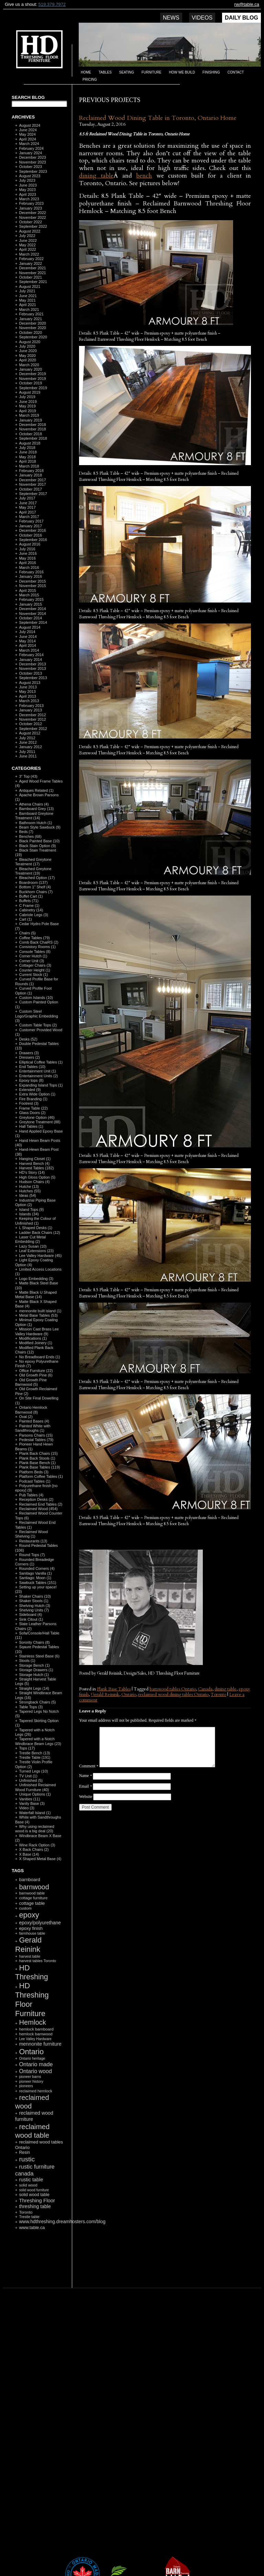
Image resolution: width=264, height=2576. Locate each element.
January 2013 (30, 710)
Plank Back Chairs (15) (38, 1453)
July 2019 (27, 397)
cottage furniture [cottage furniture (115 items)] (33, 1898)
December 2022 (32, 213)
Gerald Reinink (105, 1694)
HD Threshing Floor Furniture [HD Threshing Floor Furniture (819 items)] (32, 1999)
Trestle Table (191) (34, 1757)
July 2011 (27, 752)
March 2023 (29, 199)
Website (85, 1796)
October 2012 (30, 724)
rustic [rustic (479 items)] (27, 2159)
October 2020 (30, 332)
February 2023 (31, 203)
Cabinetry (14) (31, 910)
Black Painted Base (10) (39, 841)
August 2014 (29, 627)
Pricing (89, 79)
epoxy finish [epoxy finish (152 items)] (30, 1928)
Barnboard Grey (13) (36, 809)
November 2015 (32, 586)
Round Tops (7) (32, 1555)
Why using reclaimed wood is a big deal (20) (34, 1828)
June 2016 (27, 553)
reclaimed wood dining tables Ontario (173, 1694)
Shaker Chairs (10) (35, 1596)
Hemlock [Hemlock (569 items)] (32, 2022)
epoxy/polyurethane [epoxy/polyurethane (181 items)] (40, 1922)
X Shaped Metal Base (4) (40, 1859)
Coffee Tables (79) (34, 938)
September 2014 (33, 622)
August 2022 (29, 231)
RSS (36, 2271)
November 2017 (32, 484)
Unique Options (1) (35, 1794)
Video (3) (26, 1808)
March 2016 (29, 567)
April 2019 (27, 411)
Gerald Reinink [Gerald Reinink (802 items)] (28, 1945)
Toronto (218, 1694)
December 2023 (32, 157)
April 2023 (27, 194)
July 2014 (27, 632)
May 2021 (27, 300)
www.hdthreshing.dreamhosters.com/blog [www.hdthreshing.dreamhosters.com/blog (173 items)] (62, 2221)
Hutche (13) (28, 1186)
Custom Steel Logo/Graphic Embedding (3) (36, 1016)
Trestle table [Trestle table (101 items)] (29, 2217)
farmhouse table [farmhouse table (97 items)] (32, 1933)
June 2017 (27, 503)
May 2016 (27, 558)
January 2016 (30, 576)
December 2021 (32, 268)
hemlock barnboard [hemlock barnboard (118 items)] (36, 2029)
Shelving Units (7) (34, 1610)
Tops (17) (27, 1748)
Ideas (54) (27, 1195)
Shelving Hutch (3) (34, 1606)
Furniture (152, 72)
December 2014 (32, 609)
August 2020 (29, 342)
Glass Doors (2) (32, 1113)
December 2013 (32, 664)
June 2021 (27, 296)
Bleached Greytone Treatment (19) (33, 871)
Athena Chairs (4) (33, 804)
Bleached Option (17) (37, 878)
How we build (182, 72)
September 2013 (33, 678)
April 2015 (27, 590)
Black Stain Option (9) (37, 846)
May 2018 (27, 457)
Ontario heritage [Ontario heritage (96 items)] (32, 2058)
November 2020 (32, 328)
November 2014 (32, 613)
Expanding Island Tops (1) (41, 1085)
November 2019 (32, 378)
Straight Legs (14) (34, 1688)
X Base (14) (29, 1854)
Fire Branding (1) (33, 1099)
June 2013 (27, 687)
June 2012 (27, 742)
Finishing (211, 72)
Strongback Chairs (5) (37, 1702)
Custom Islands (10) (36, 997)
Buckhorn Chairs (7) (36, 892)
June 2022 (27, 240)
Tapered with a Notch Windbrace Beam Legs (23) (38, 1741)
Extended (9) (30, 1090)
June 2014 (27, 636)
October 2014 (30, 618)
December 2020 (32, 323)
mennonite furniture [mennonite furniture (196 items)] (40, 2044)
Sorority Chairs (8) (34, 1642)
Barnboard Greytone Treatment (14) (34, 815)
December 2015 (32, 581)
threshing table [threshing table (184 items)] (35, 2206)
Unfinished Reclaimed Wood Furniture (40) (35, 1787)
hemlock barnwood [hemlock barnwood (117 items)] (35, 2034)
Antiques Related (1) (36, 790)
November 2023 (32, 162)
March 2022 (29, 254)
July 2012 (27, 738)
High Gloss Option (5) (37, 1177)
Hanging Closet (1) (35, 1159)
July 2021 (27, 291)
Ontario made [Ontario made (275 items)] (36, 2064)
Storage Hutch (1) (34, 1675)
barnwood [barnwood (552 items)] (34, 1887)
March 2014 (29, 650)
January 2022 (30, 263)
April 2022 (27, 249)
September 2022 (33, 226)
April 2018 (27, 461)
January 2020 (30, 369)
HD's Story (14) (32, 1172)
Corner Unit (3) (31, 961)
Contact (236, 72)
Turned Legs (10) (33, 1771)
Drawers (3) (28, 1053)
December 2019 (32, 374)
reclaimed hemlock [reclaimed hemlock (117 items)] (35, 2091)
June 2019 (27, 402)
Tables (105, 72)
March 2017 (29, 517)
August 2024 (29, 125)
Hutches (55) (30, 1191)
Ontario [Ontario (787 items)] (31, 2051)
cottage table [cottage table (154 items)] (32, 1903)
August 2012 (29, 733)
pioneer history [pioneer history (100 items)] (31, 2081)
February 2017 (31, 521)
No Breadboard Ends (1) (39, 1357)
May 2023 (27, 190)
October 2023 (30, 167)
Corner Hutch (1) (33, 956)
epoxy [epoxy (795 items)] (29, 1915)
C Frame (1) (29, 905)
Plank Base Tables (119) (39, 1467)
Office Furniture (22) (36, 1371)
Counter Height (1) (34, 970)
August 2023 (29, 176)
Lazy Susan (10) (32, 1246)
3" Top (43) (28, 776)
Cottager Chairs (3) (35, 965)
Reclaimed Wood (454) (38, 1509)
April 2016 (27, 563)
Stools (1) (27, 1660)
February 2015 (31, 599)
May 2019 (27, 406)
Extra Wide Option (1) (37, 1094)
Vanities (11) (29, 1799)
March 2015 (29, 595)
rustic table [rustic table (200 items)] (31, 2179)
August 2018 (29, 443)
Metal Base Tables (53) (38, 1315)
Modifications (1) (33, 1338)
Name (85, 1775)
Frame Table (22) (33, 1108)
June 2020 (27, 351)
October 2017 (30, 489)
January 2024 (30, 153)
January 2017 (30, 526)
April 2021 (27, 305)
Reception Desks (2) (36, 1499)
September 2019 (33, 388)
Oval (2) (25, 1417)
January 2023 (30, 208)
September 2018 (33, 438)
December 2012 (32, 715)
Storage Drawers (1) (36, 1670)
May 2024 (27, 134)
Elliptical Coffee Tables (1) (41, 1062)
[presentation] (131, 1827)
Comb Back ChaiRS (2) (38, 942)
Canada (205, 1689)
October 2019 (30, 383)
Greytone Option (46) (36, 1117)
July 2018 (27, 448)
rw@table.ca (246, 4)
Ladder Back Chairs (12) (39, 1232)
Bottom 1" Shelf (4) (35, 887)
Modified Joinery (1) (35, 1343)
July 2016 (27, 549)
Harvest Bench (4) (34, 1163)
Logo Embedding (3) (36, 1278)
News (171, 18)
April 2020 (27, 360)
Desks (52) (28, 1039)
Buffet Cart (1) (31, 896)
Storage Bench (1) (34, 1665)
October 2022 (30, 222)
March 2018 (29, 466)
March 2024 (29, 144)
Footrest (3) (28, 1103)
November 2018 (32, 429)
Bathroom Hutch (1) (35, 823)
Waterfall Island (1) (35, 1813)
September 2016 (33, 540)
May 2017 (27, 507)
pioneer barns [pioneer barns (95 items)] (30, 2077)
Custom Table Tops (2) (38, 1025)
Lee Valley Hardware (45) (40, 1255)
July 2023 (27, 180)
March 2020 (29, 365)
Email (85, 1786)
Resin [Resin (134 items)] (24, 2152)
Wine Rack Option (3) (37, 1845)
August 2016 (29, 544)
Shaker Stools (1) (33, 1601)
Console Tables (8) (35, 951)
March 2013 (29, 701)
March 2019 (29, 415)
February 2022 (31, 259)
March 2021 (29, 309)
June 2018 (27, 452)
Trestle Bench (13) (34, 1753)
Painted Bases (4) (34, 1421)
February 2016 (31, 572)
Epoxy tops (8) (31, 1080)
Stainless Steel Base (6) (39, 1656)
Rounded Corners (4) (36, 1568)
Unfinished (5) (30, 1780)
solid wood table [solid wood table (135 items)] (34, 2194)
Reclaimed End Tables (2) (40, 1504)
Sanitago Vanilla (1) (35, 1573)
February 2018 (31, 471)
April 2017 (27, 512)
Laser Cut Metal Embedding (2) (30, 1239)
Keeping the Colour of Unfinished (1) (35, 1220)
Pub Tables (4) (31, 1495)
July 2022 (27, 236)
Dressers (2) (29, 1057)
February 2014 (31, 655)
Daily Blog (241, 18)
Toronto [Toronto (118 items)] (25, 2212)
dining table (96, 175)
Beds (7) (26, 832)
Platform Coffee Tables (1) (41, 1476)
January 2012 (30, 747)
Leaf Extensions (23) (36, 1251)
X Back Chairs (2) (33, 1849)
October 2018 (30, 434)
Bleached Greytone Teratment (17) (33, 861)
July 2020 (27, 346)
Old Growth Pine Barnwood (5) (31, 1382)
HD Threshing (34, 52)
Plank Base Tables (114, 1689)
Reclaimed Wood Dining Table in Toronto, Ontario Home (157, 118)
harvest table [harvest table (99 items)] (29, 1956)
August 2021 (29, 286)
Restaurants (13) (33, 1541)
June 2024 (27, 130)
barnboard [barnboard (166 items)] (29, 1879)
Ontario (128, 1694)
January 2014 (30, 659)
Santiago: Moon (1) (35, 1578)
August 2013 (29, 682)
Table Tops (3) (31, 1707)
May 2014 (27, 641)
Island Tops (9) (31, 1209)
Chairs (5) (27, 933)
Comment (88, 1766)
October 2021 (30, 277)
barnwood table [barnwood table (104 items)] (32, 1893)
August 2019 (29, 392)
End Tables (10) (32, 1067)
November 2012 (32, 719)
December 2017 (32, 480)
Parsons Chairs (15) (36, 1435)
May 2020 (27, 355)
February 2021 (31, 314)
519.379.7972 (52, 4)
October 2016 (30, 535)
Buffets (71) (28, 901)
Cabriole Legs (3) (33, 915)
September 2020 (33, 337)
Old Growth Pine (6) (35, 1375)
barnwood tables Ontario (173, 1689)
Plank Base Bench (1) (37, 1463)
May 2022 (27, 245)
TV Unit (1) (28, 1776)
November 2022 (32, 217)
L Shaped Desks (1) (35, 1228)
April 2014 (27, 645)
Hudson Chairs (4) (34, 1182)
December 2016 (32, 530)
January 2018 (30, 475)
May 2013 (27, 691)
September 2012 (33, 729)
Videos (202, 18)
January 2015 (30, 604)
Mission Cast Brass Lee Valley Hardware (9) (37, 1331)
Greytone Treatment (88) (39, 1122)
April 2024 (27, 139)
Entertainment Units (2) (38, 1076)
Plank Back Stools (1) (37, 1458)
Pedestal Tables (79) (36, 1440)
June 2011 (27, 756)
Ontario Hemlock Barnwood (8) (31, 1409)
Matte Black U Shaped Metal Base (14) (36, 1294)
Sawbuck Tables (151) (37, 1583)
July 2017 (27, 498)
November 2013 (32, 668)
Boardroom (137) (33, 882)
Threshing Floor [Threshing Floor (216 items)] (37, 2200)
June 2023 (27, 185)
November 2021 (32, 273)
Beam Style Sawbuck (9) (39, 827)
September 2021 (33, 282)
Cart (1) (25, 919)
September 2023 (33, 171)
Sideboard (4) (30, 1614)
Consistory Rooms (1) (37, 947)
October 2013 (30, 673)
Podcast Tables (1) (34, 1481)
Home (86, 72)
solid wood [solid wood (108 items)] (28, 2185)
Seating (126, 72)
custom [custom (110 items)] (25, 1908)
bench (144, 175)
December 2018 (32, 425)
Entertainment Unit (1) (37, 1071)
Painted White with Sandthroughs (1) (33, 1428)
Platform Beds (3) (33, 1472)
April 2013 (27, 696)
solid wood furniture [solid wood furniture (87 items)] (34, 2190)
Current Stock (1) (33, 974)
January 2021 (30, 319)
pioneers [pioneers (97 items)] (26, 2086)
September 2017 (33, 494)
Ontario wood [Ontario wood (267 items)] (35, 2071)
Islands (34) (28, 1214)
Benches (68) (30, 836)
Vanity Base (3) (31, 1803)
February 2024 (31, 148)
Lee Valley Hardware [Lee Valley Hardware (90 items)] (35, 2039)
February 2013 (31, 706)
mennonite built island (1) (40, 1311)
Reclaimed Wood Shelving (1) (31, 1534)
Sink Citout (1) (31, 1619)
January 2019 (30, 420)
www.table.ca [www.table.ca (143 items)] (32, 2227)
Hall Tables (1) (31, 1126)
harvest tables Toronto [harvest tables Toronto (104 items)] (37, 1961)
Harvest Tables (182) (36, 1168)
